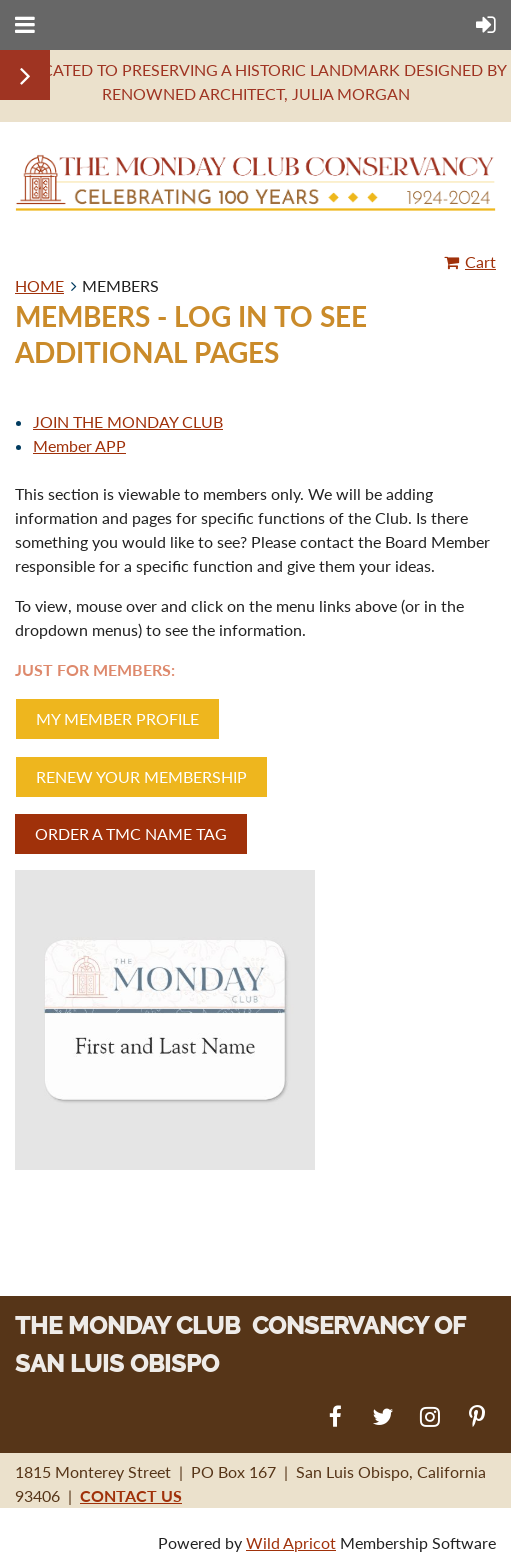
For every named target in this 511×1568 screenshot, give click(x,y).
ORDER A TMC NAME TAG (131, 833)
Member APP (79, 445)
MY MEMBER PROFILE (117, 718)
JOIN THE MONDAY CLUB (128, 421)
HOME (39, 285)
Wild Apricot (291, 1542)
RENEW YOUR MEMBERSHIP (141, 776)
